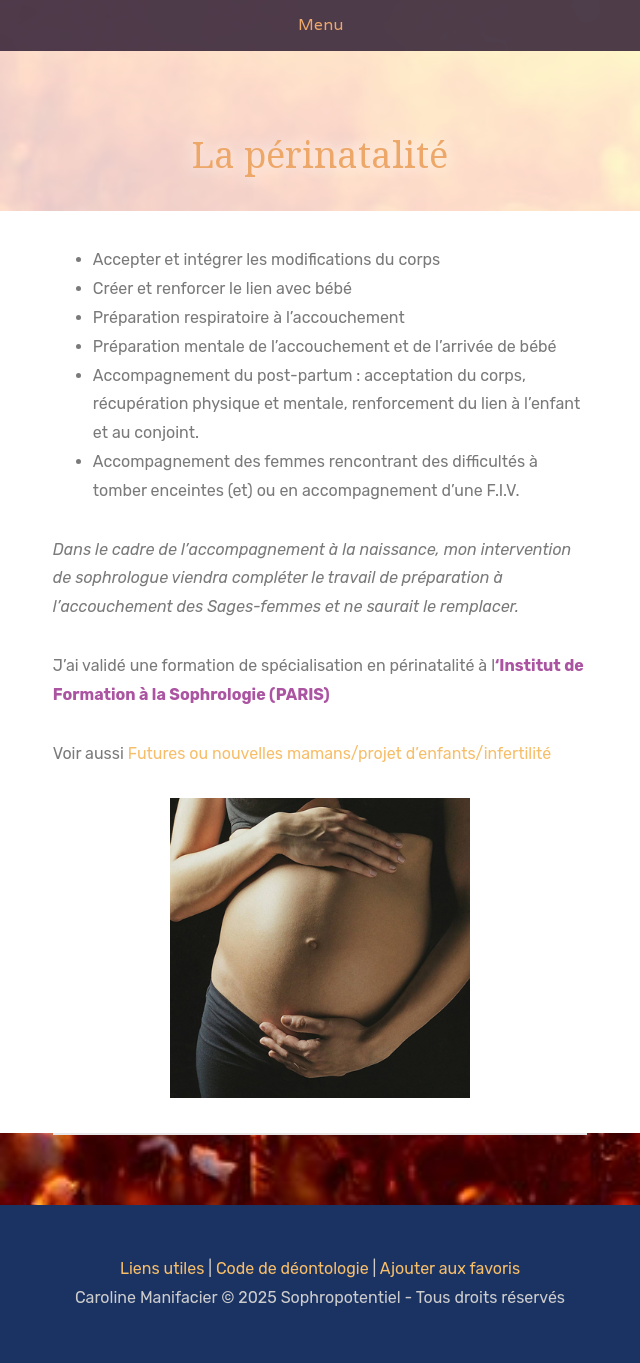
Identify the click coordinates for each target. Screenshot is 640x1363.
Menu (320, 24)
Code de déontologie (292, 1268)
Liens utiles (162, 1268)
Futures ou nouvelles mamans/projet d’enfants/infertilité (340, 753)
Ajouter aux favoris (450, 1268)
